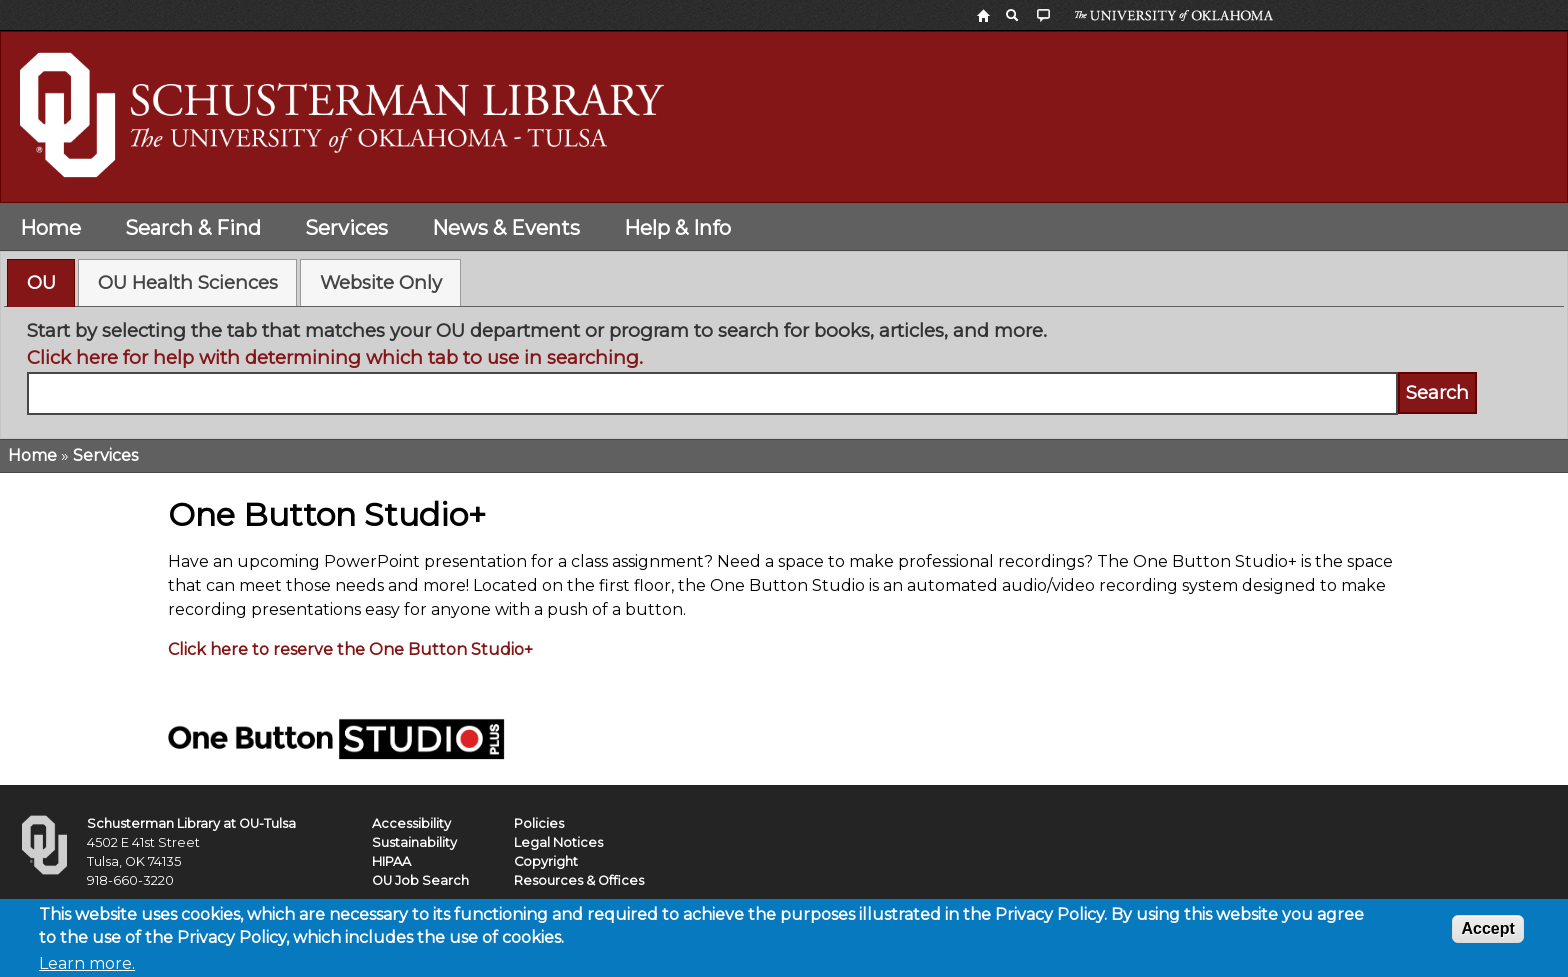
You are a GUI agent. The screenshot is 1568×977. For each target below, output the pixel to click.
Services (346, 228)
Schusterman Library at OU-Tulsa (191, 823)
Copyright (546, 861)
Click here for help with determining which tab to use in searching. (335, 357)
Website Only (381, 282)
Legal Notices (558, 842)
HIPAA (391, 861)
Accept (1487, 929)
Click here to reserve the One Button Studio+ (350, 649)
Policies (539, 823)
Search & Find (193, 228)
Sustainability (414, 842)
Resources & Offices (579, 880)
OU (41, 282)
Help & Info (677, 228)
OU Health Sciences (188, 282)
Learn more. (87, 964)
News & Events (506, 228)
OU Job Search (420, 880)
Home (50, 228)
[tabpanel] (784, 366)
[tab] (41, 283)
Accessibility (411, 823)
